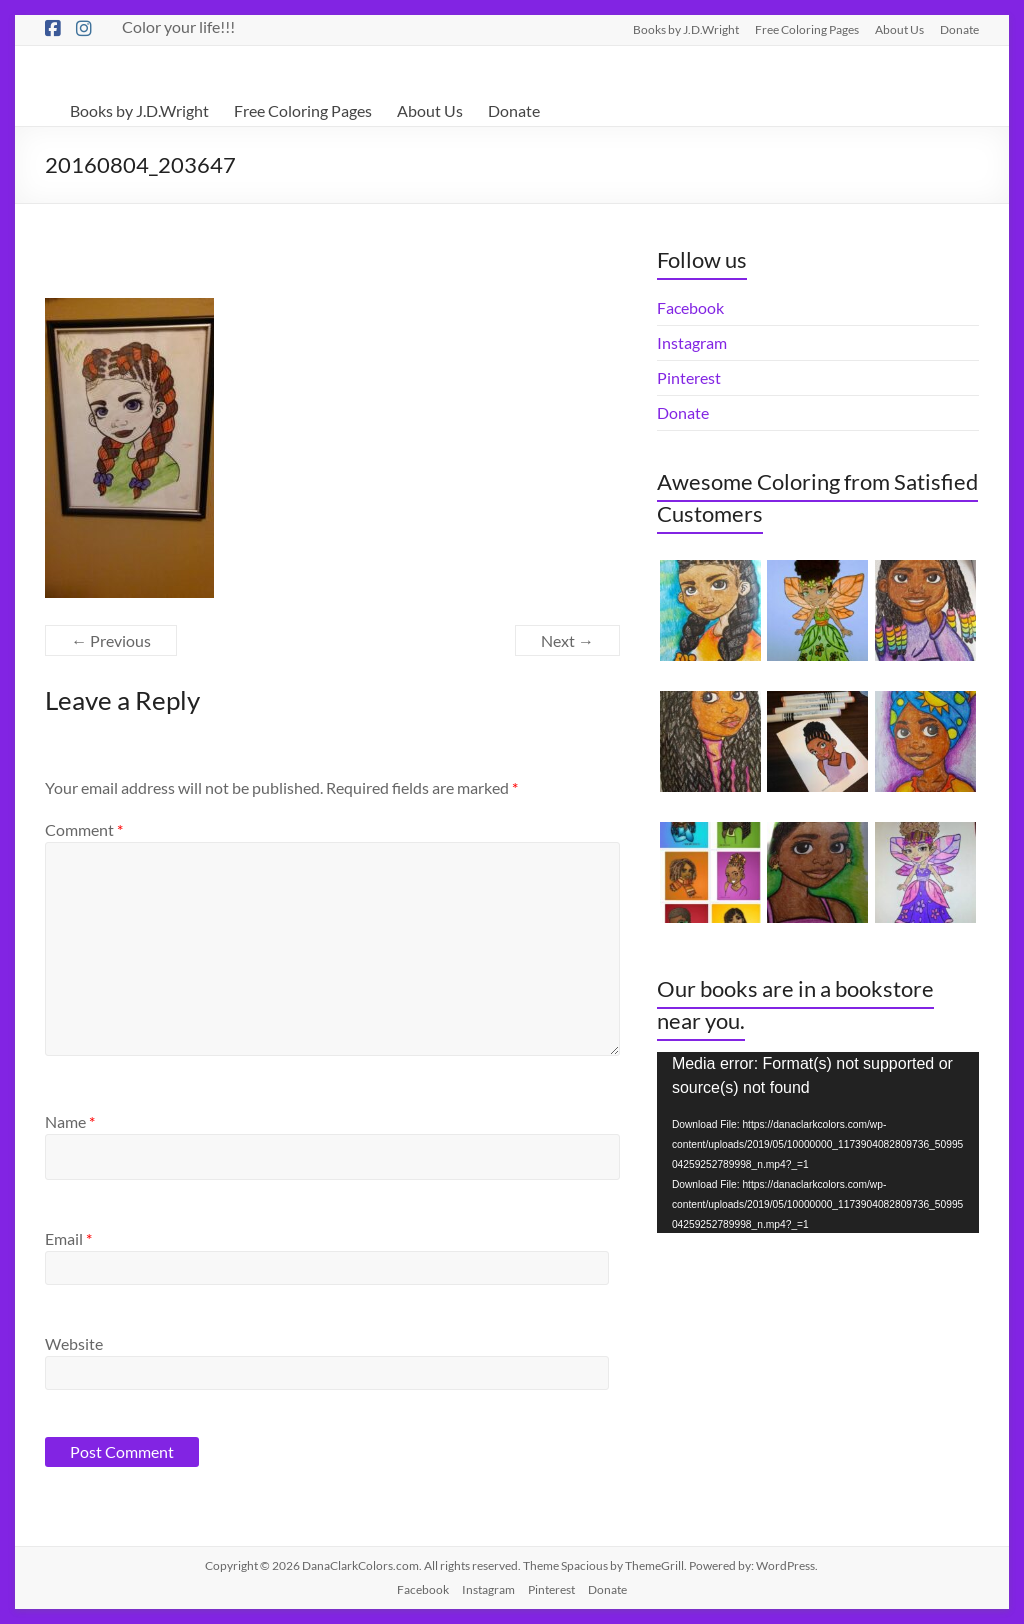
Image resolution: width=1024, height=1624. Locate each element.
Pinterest (689, 377)
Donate (959, 29)
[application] (818, 1142)
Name (70, 1121)
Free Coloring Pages (807, 29)
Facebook (690, 307)
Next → (567, 640)
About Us (899, 29)
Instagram (692, 342)
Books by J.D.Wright (686, 29)
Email (68, 1238)
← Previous (111, 640)
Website (74, 1343)
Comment (84, 829)
